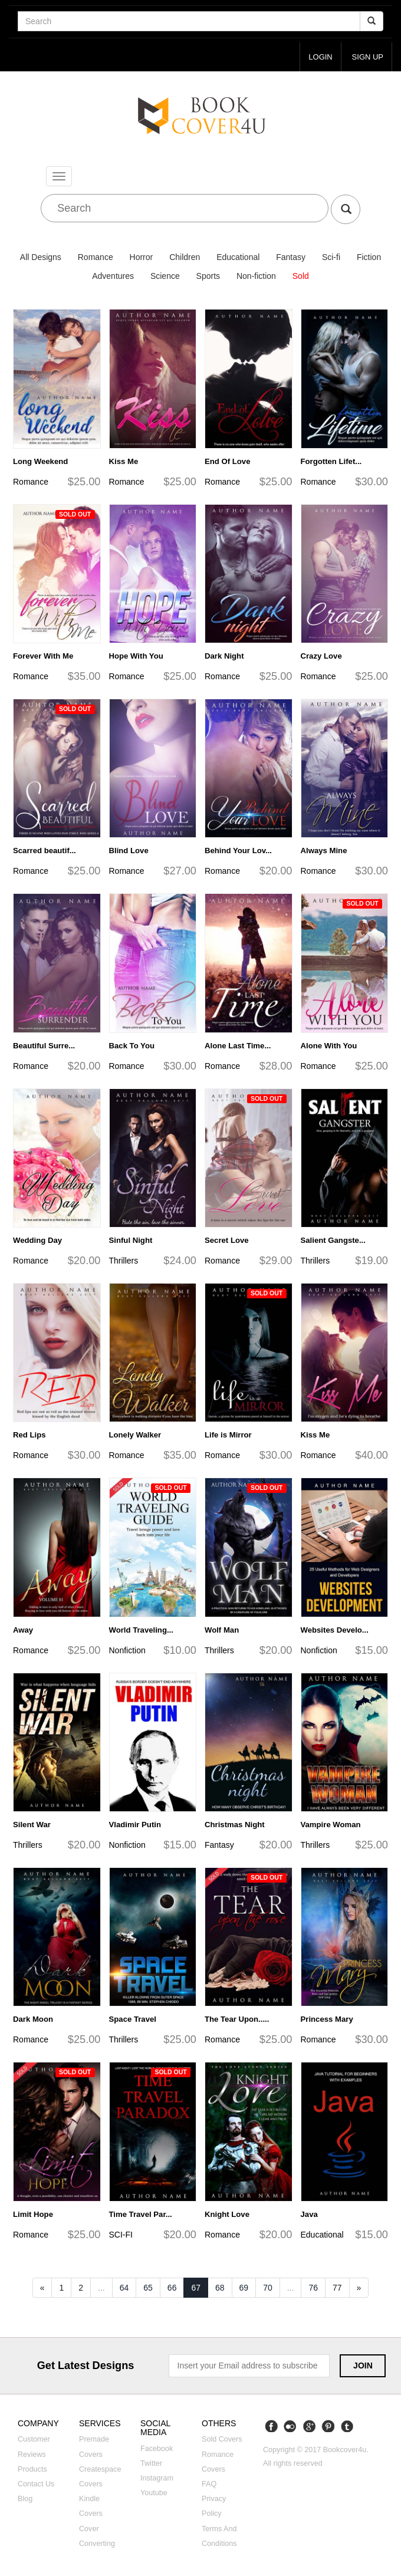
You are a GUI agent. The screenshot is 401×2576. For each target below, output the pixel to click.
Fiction (369, 257)
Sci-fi (331, 257)
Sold (300, 276)
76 (313, 2287)
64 (124, 2287)
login (319, 56)
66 (172, 2287)
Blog (25, 2499)
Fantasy (290, 257)
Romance (95, 257)
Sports (208, 276)
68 (220, 2287)
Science (165, 276)
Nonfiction (127, 1650)
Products (32, 2469)
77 (337, 2287)
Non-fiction (256, 276)
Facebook (156, 2449)
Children (184, 257)
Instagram (156, 2479)
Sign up (367, 56)
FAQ (209, 2484)
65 (148, 2287)
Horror (141, 257)
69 (244, 2287)
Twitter (151, 2463)
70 (267, 2287)
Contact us (36, 2484)
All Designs (40, 257)
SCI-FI (121, 2234)
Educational (237, 257)
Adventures (113, 276)
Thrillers (124, 1260)
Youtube (153, 2493)
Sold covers (222, 2440)
